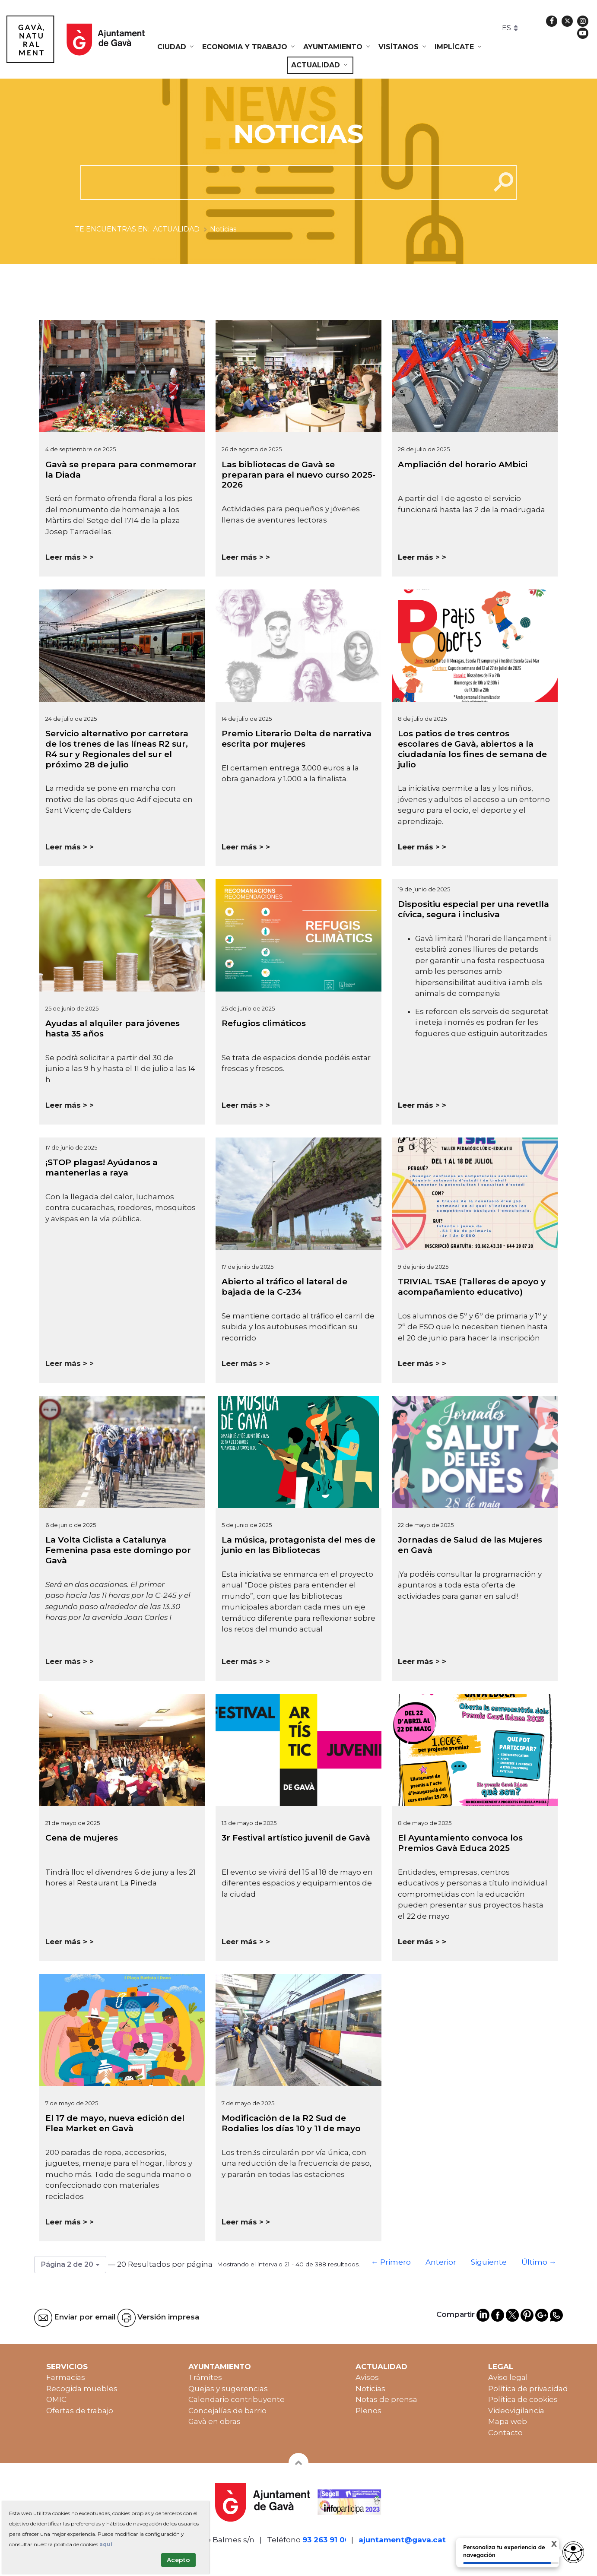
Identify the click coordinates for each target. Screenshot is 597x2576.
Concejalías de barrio (227, 2410)
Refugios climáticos (264, 1023)
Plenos (368, 2410)
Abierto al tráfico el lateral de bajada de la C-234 (284, 1287)
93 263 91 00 (326, 2539)
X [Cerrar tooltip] (547, 2544)
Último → (538, 2262)
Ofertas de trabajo (79, 2410)
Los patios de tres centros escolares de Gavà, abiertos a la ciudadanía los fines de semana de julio (472, 749)
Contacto (505, 2432)
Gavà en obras (214, 2421)
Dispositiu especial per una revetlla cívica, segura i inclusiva (473, 909)
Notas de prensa (386, 2399)
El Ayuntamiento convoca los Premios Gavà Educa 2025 (460, 1843)
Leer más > (66, 557)
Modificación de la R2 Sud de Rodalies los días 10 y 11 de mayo (291, 2123)
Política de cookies (523, 2399)
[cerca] (282, 182)
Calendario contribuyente (236, 2399)
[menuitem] (176, 47)
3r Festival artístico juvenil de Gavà (296, 1838)
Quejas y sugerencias (228, 2388)
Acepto (178, 2560)
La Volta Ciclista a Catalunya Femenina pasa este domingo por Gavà (118, 1550)
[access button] (573, 2552)
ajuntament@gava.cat (402, 2539)
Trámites (205, 2377)
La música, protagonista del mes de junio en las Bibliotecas (298, 1545)
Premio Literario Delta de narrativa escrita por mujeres (297, 739)
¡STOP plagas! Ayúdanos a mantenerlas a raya (101, 1167)
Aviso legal (508, 2377)
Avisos (367, 2377)
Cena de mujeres (81, 1838)
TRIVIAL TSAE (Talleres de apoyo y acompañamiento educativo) (472, 1287)
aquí (105, 2544)
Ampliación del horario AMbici (462, 464)
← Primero (391, 2262)
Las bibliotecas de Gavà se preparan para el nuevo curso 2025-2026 (298, 474)
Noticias (370, 2388)
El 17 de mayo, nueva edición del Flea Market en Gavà (114, 2123)
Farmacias (65, 2377)
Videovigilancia (516, 2410)
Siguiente (489, 2262)
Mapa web (507, 2421)
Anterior (441, 2262)
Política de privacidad (528, 2388)
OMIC (56, 2399)
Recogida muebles (81, 2388)
